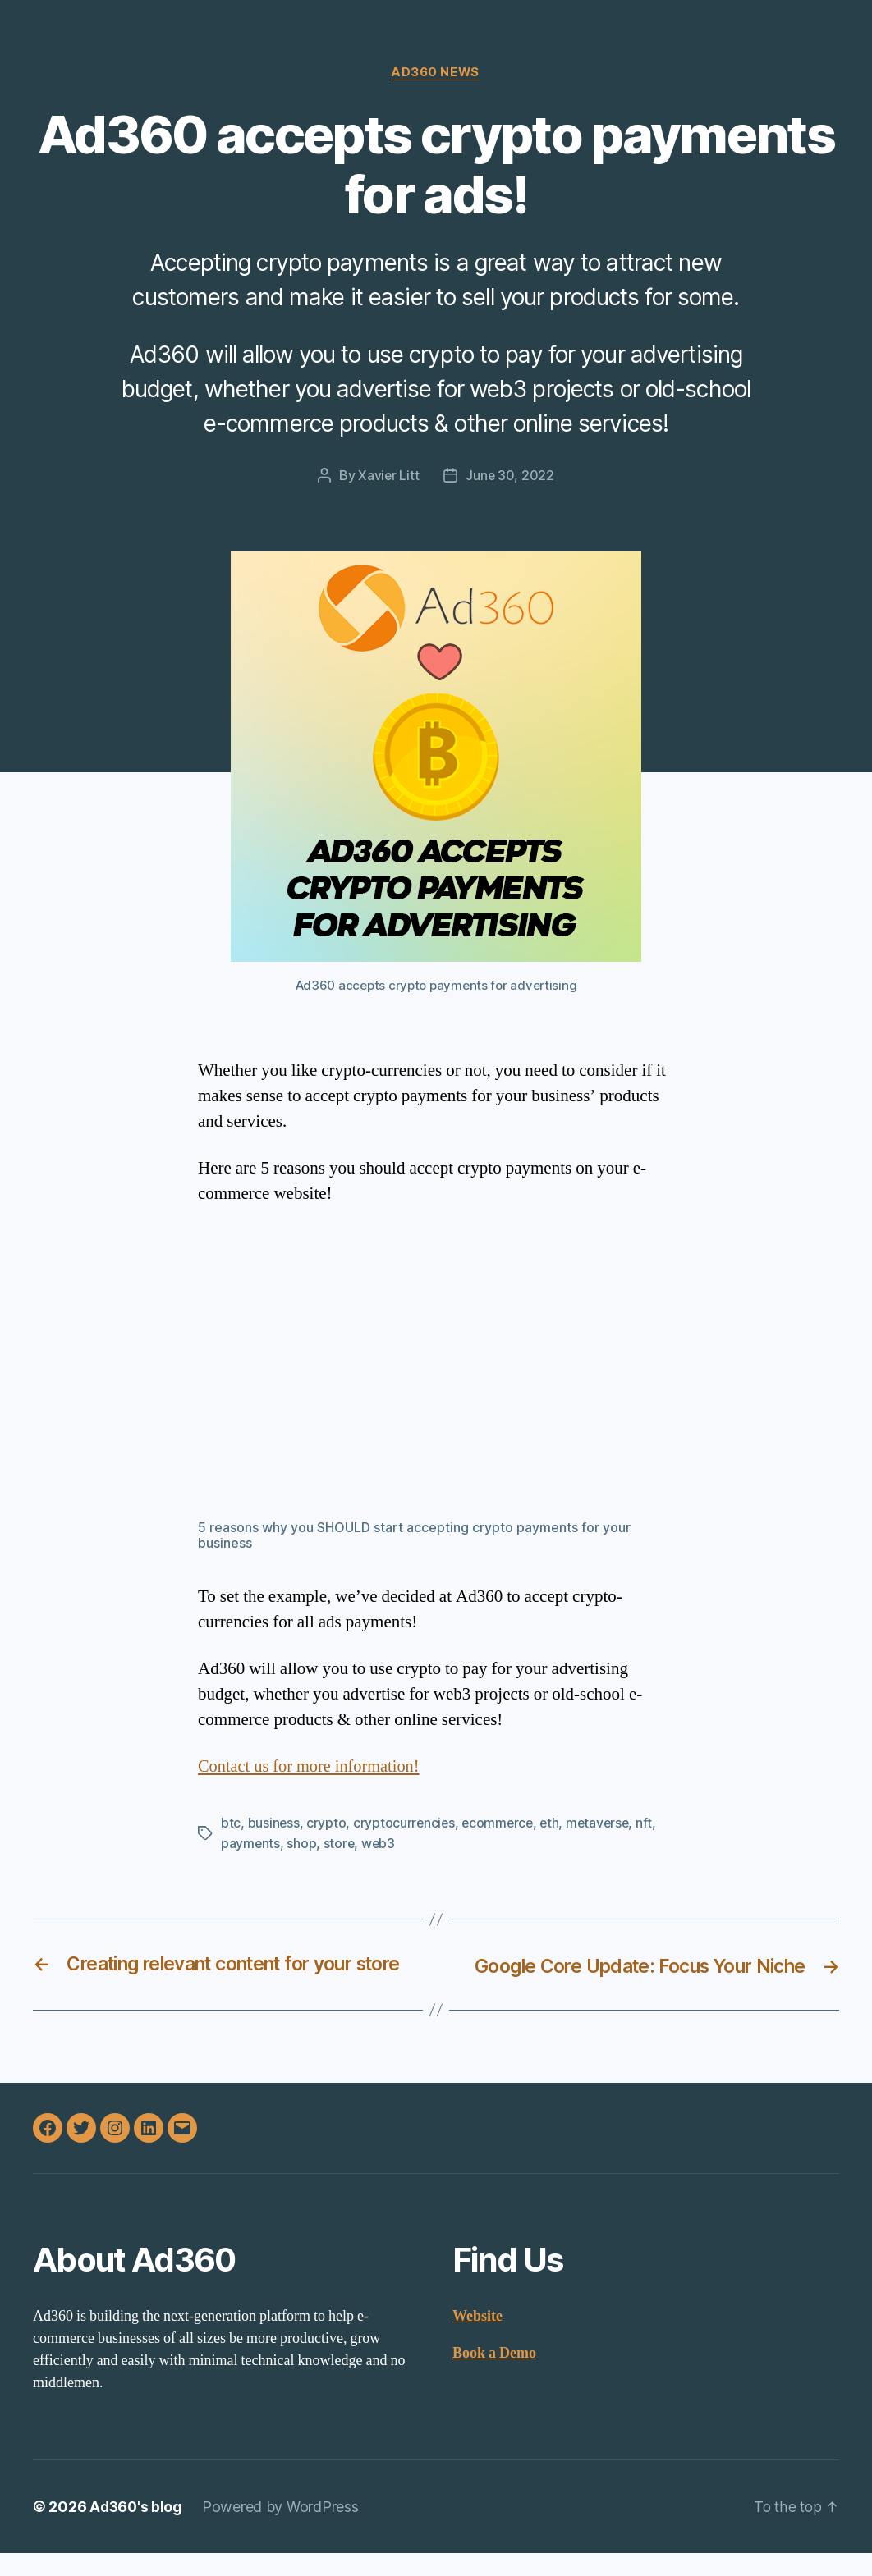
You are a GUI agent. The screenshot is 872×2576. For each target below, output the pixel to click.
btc (231, 1823)
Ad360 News (436, 73)
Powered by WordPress (282, 2529)
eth (554, 1823)
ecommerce (501, 1823)
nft (652, 1823)
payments (251, 1843)
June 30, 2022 (510, 477)
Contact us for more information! (312, 1767)
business (274, 1823)
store (340, 1843)
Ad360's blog (137, 2529)
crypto (327, 1823)
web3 (380, 1843)
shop (302, 1843)
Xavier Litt (388, 477)
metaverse (604, 1823)
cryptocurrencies (405, 1823)
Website (477, 2339)
